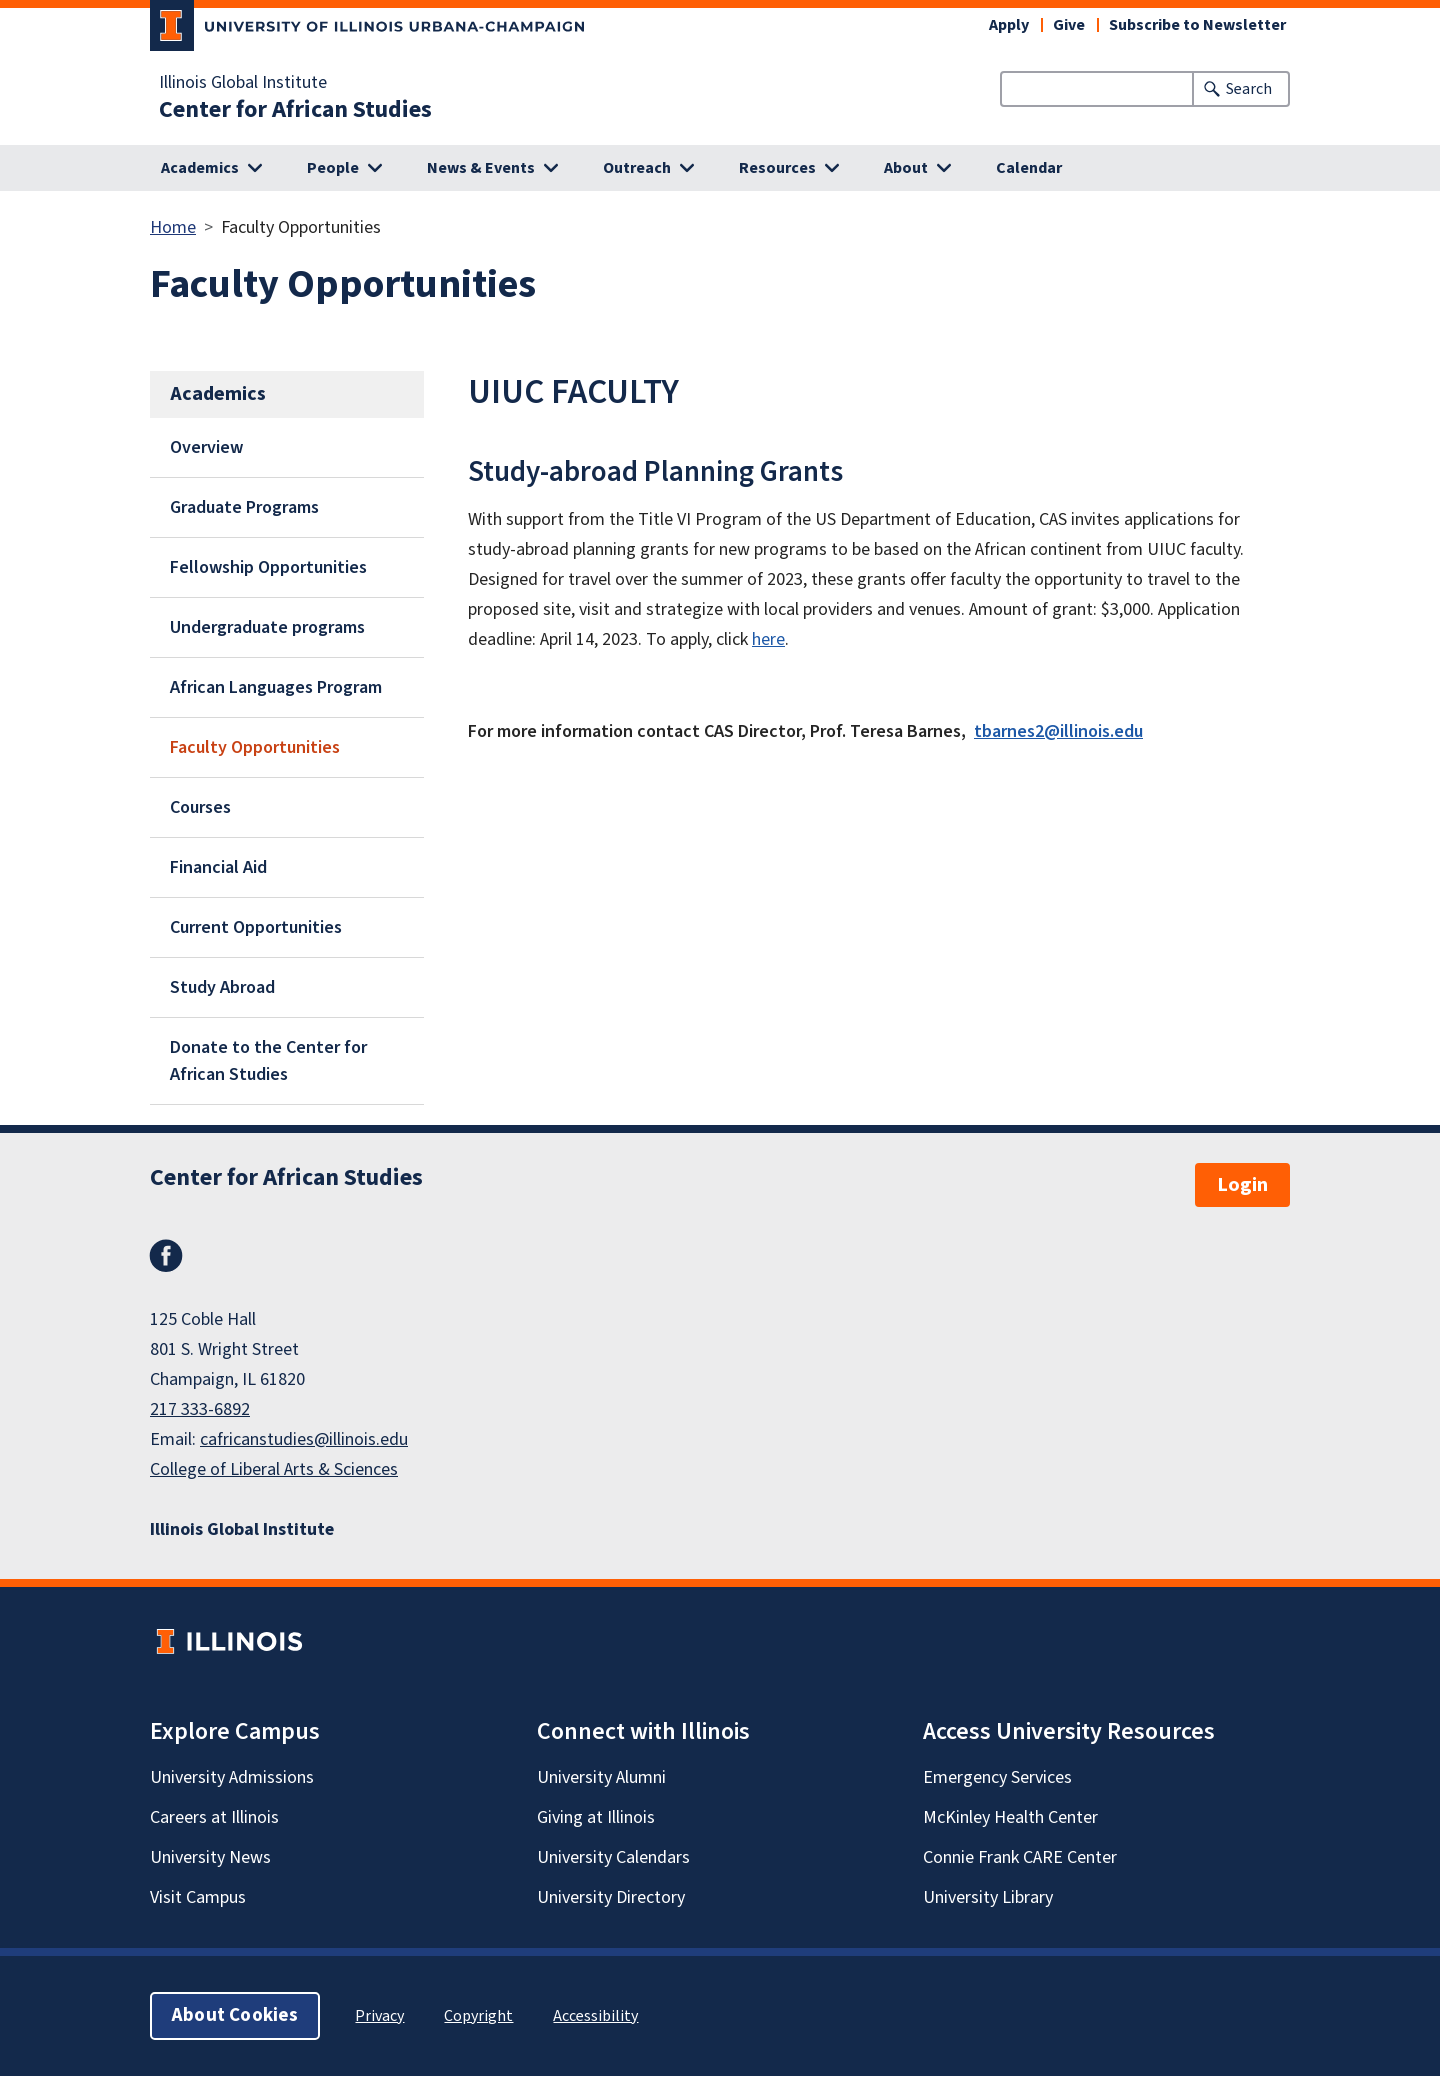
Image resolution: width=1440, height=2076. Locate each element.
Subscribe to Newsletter (1197, 25)
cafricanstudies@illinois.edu (304, 1439)
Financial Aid (218, 867)
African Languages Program (276, 687)
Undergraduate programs (267, 627)
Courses (200, 807)
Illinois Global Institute (243, 83)
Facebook (166, 1256)
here (768, 639)
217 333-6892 (200, 1409)
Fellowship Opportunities (268, 567)
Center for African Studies (295, 110)
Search (1249, 89)
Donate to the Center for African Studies (268, 1061)
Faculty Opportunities (255, 747)
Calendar (1029, 168)
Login (1242, 1185)
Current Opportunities (256, 927)
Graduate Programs (244, 507)
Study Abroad (222, 987)
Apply (1009, 25)
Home (173, 227)
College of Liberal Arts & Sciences (274, 1469)
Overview (206, 447)
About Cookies (235, 2015)
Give (1069, 25)
